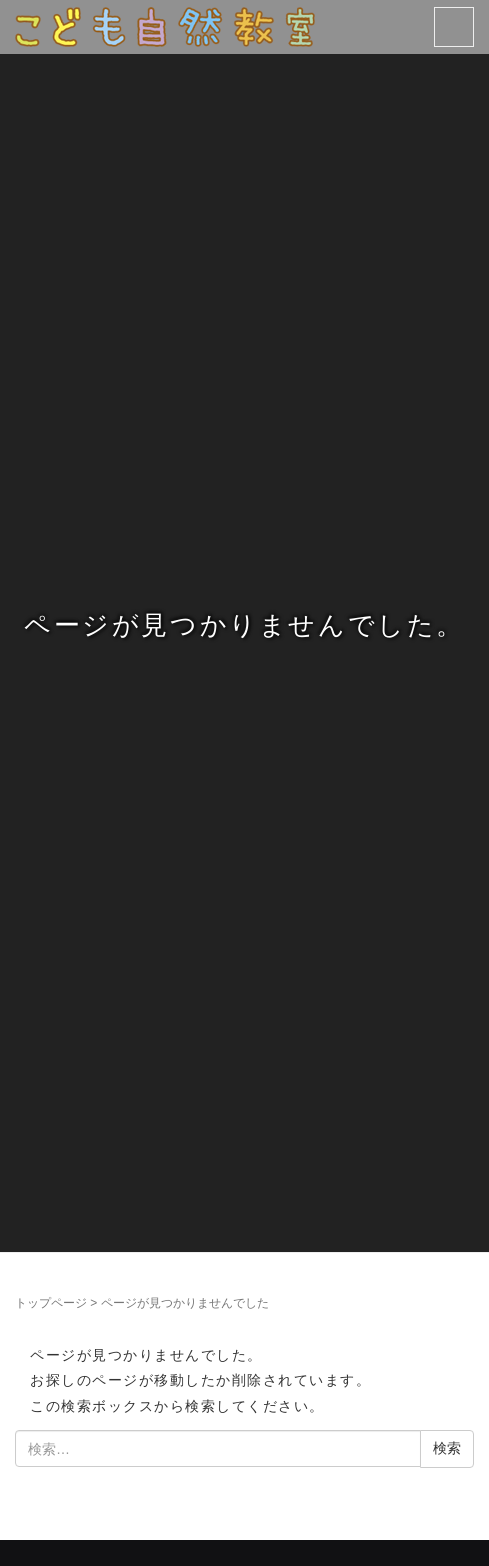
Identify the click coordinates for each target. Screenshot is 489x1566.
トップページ (51, 1303)
